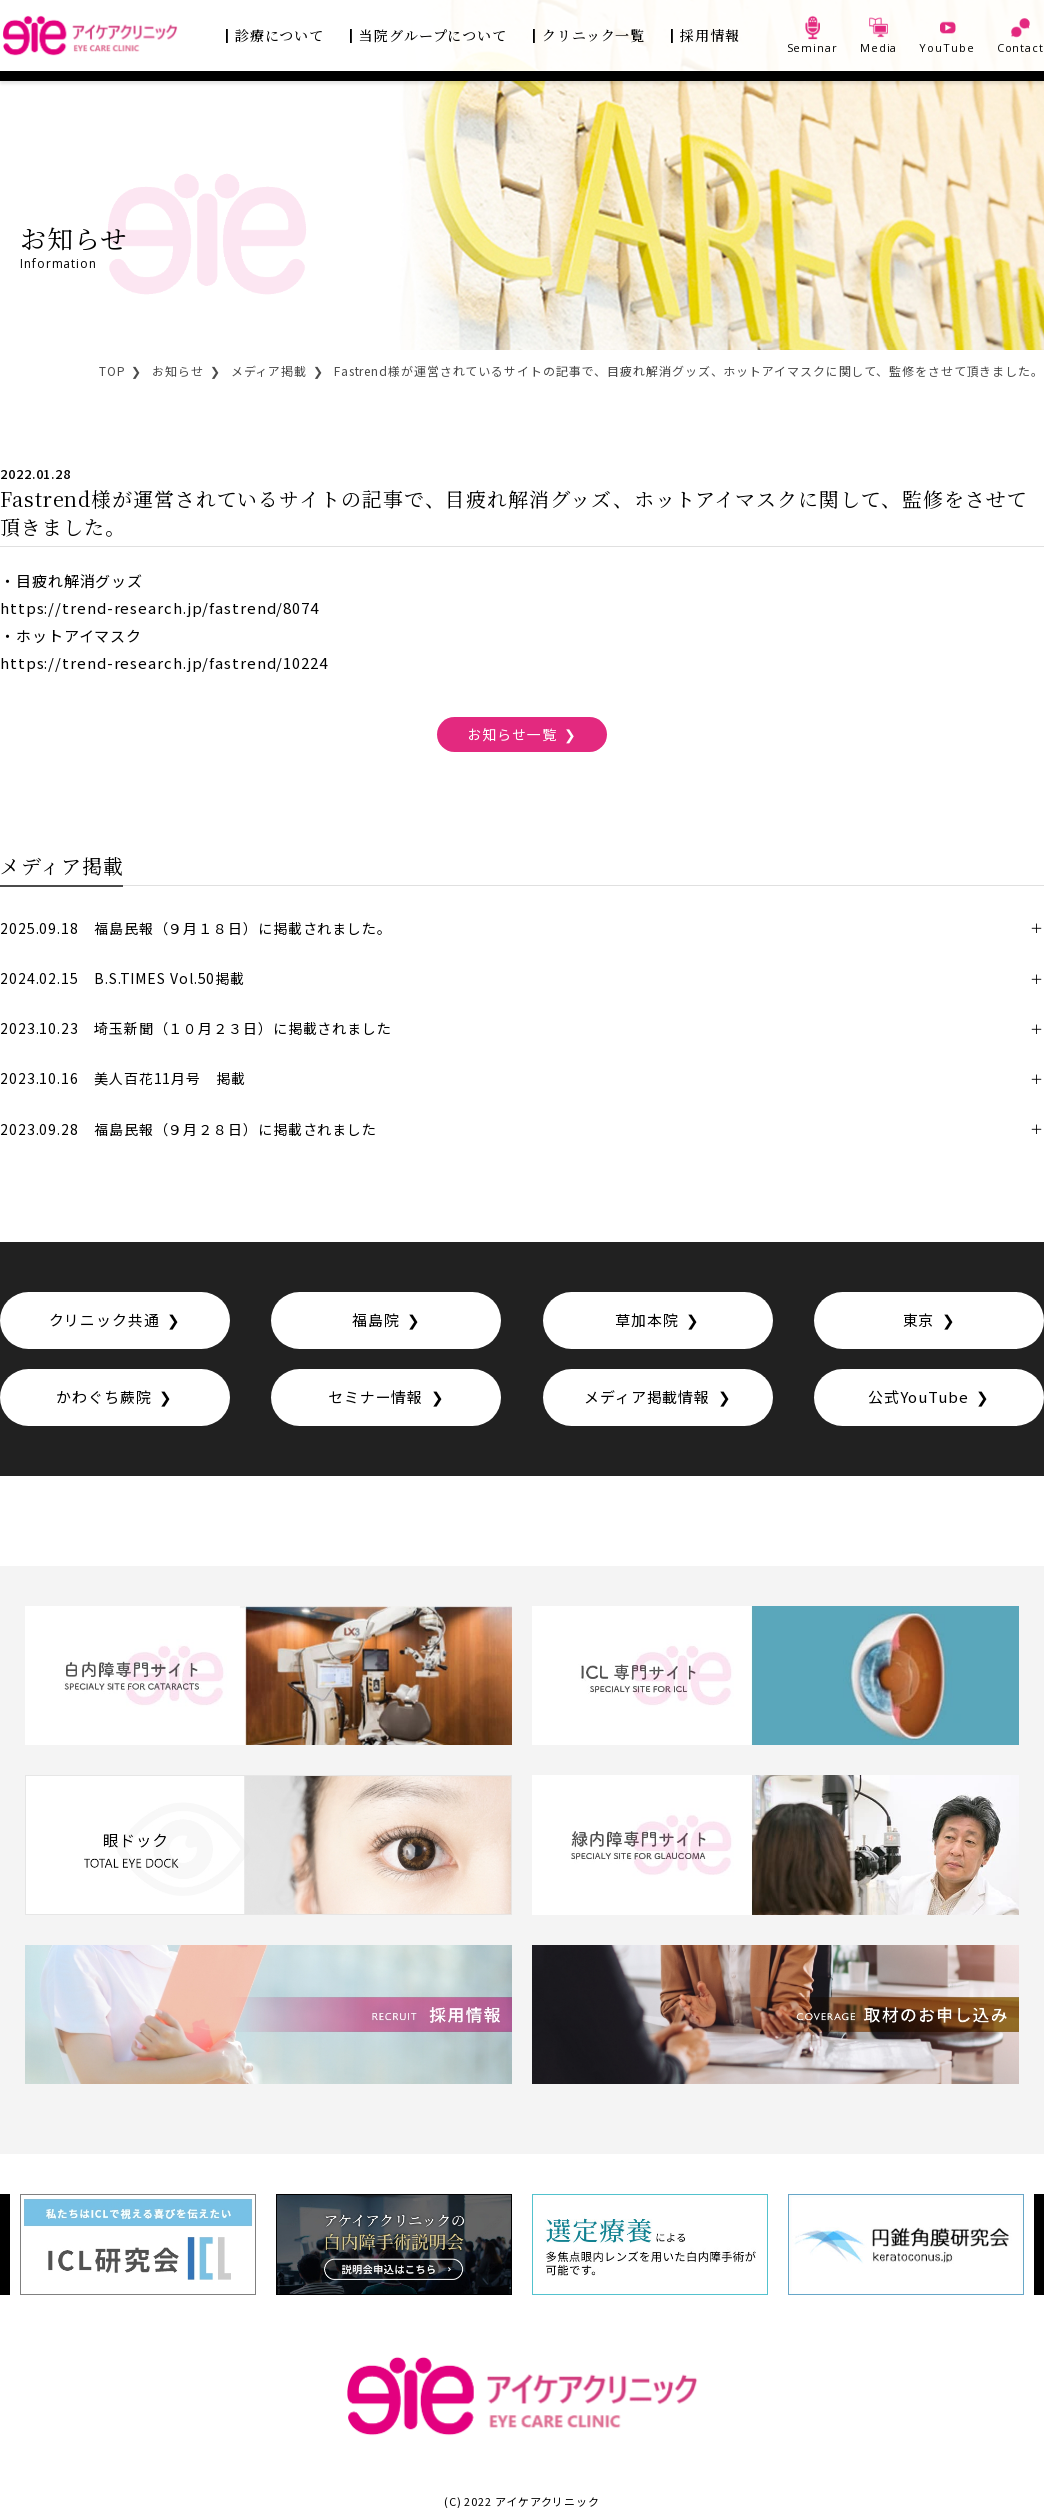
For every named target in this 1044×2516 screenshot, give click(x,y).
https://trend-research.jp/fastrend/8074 (159, 607)
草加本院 (647, 1318)
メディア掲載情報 (647, 1395)
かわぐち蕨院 (103, 1395)
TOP (112, 370)
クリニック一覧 (593, 35)
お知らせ (178, 370)
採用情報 (710, 35)
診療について (279, 35)
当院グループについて (433, 35)
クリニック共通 (103, 1318)
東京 (919, 1318)
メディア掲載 (269, 370)
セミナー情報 (375, 1395)
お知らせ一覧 (511, 732)
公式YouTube (918, 1395)
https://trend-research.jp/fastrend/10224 (164, 661)
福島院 (376, 1318)
